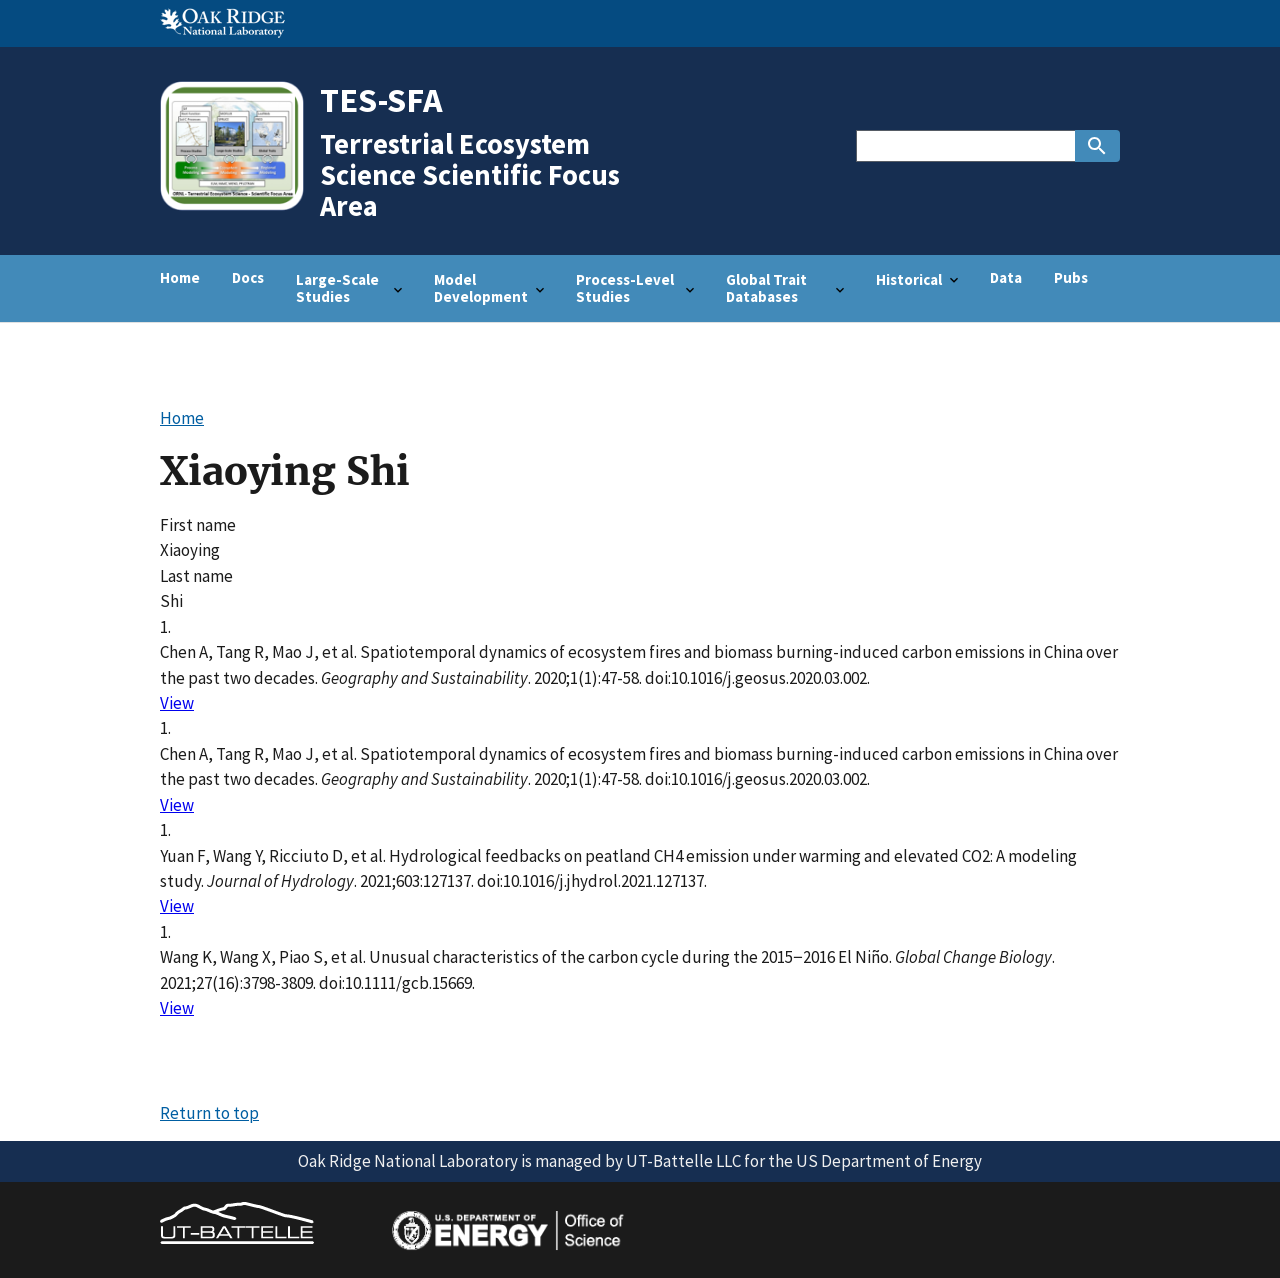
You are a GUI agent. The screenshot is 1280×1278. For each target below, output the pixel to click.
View (177, 703)
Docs (248, 277)
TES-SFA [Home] (381, 99)
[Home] (239, 208)
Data (1006, 277)
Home (180, 277)
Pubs (1071, 277)
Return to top (209, 1113)
